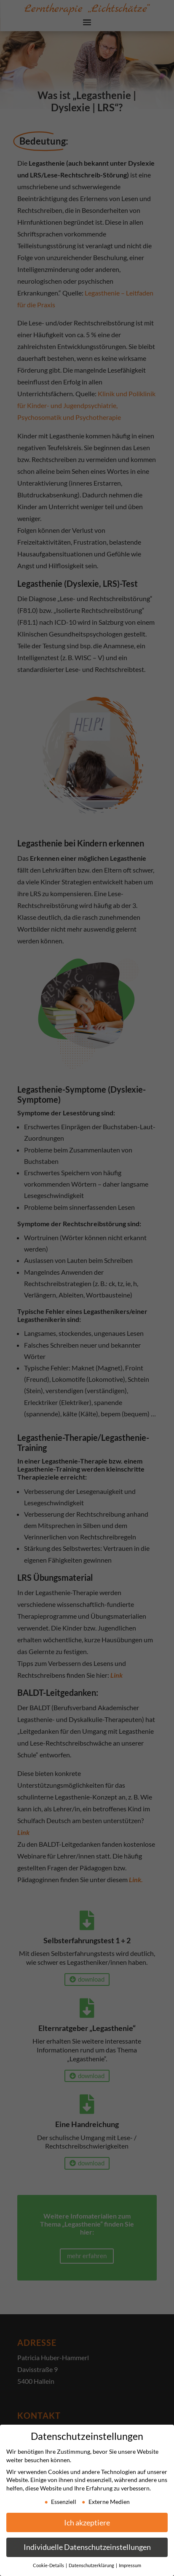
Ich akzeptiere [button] (87, 2522)
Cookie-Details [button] (49, 2565)
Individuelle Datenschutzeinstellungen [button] (87, 2547)
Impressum (130, 2565)
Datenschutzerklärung (92, 2565)
